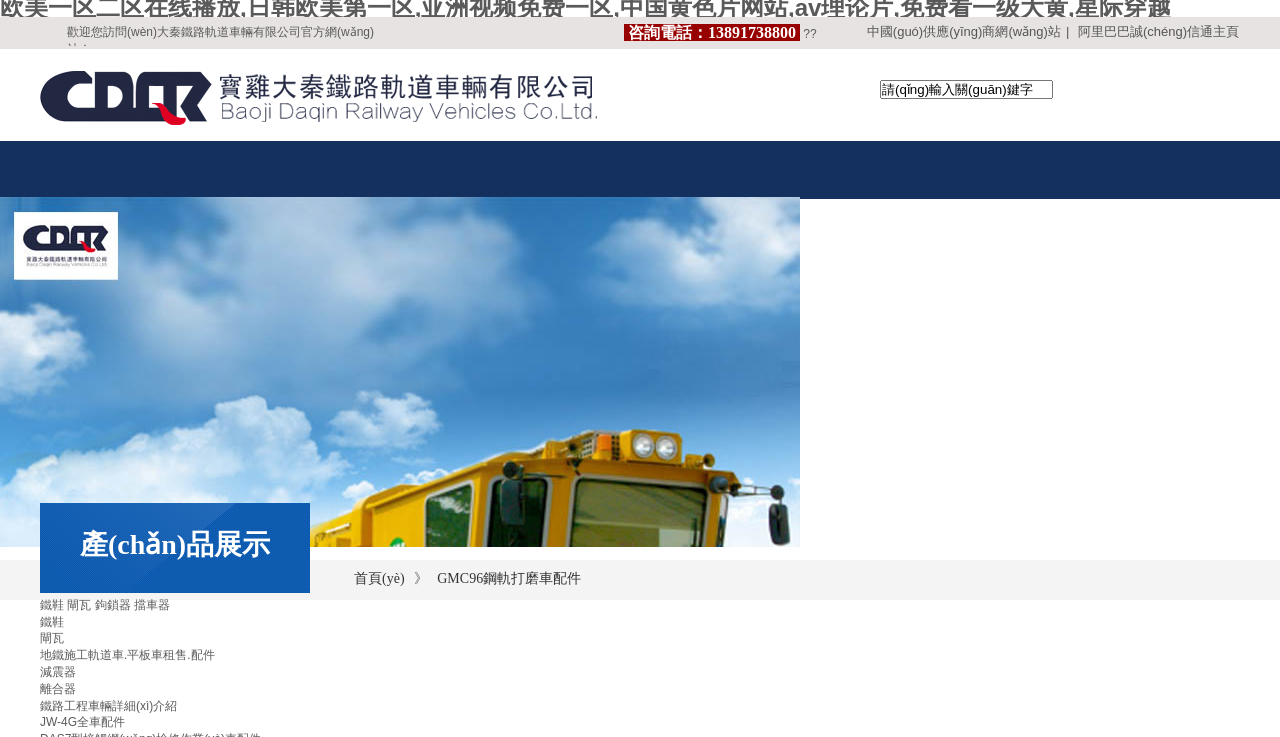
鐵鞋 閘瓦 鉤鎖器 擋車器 (105, 605)
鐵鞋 (52, 622)
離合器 (58, 689)
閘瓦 (52, 638)
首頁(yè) (379, 578)
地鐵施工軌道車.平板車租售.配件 (127, 655)
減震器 (58, 672)
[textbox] (966, 89)
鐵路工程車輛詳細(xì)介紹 (108, 706)
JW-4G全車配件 (82, 722)
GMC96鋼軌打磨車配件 (509, 578)
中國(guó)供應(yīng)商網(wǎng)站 (964, 31)
